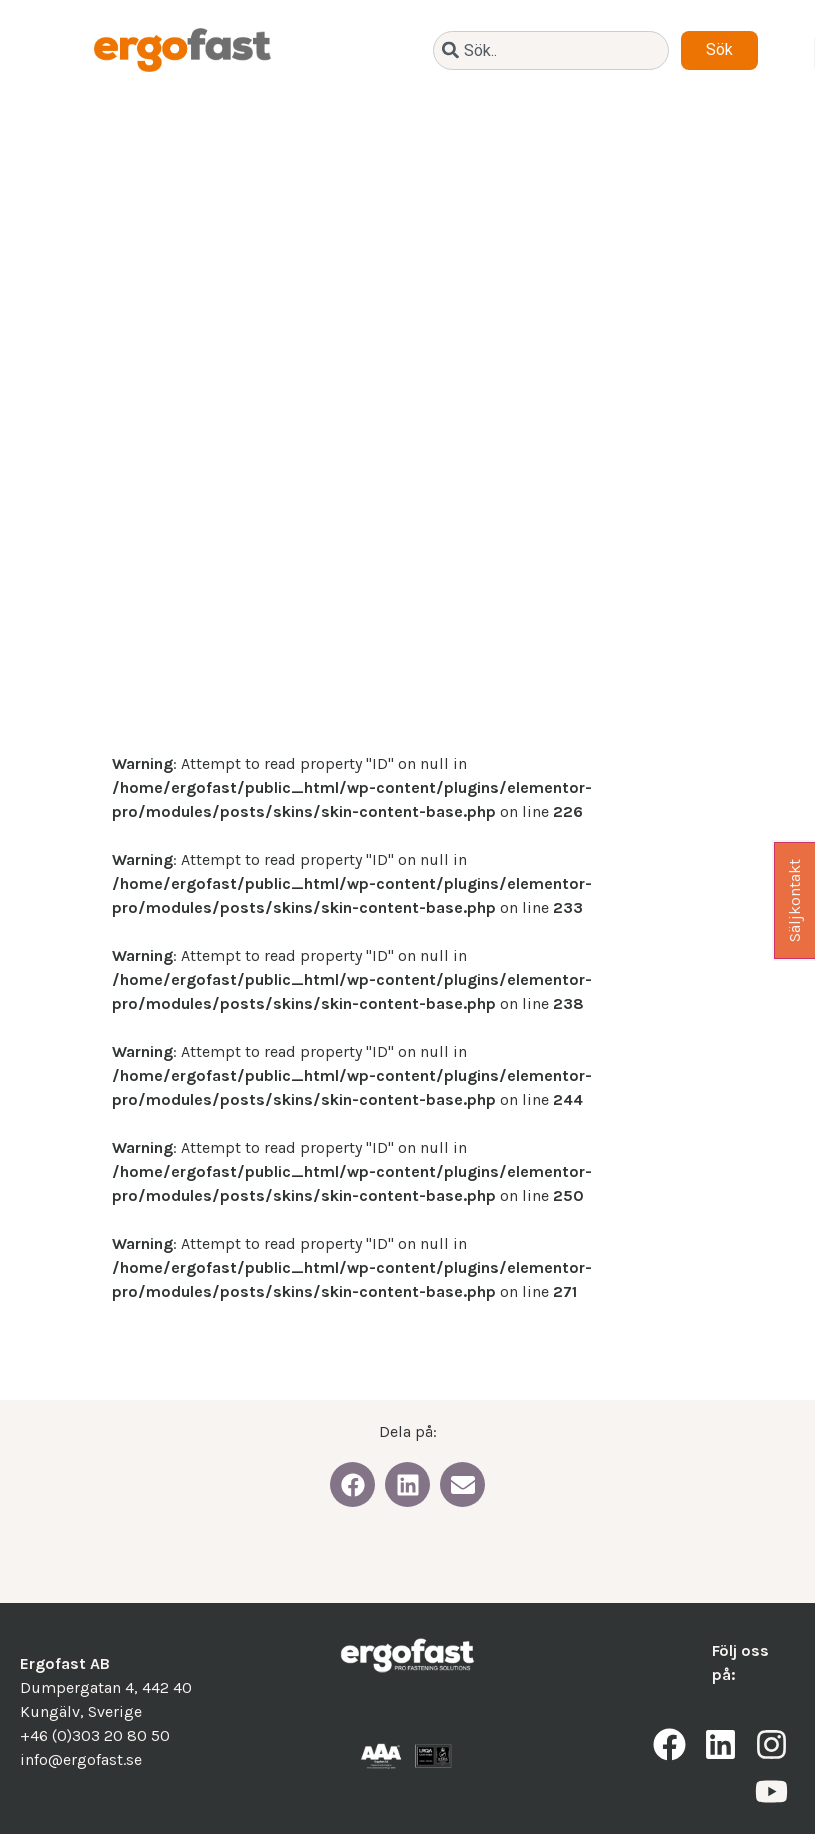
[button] (352, 1484)
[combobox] (551, 50)
